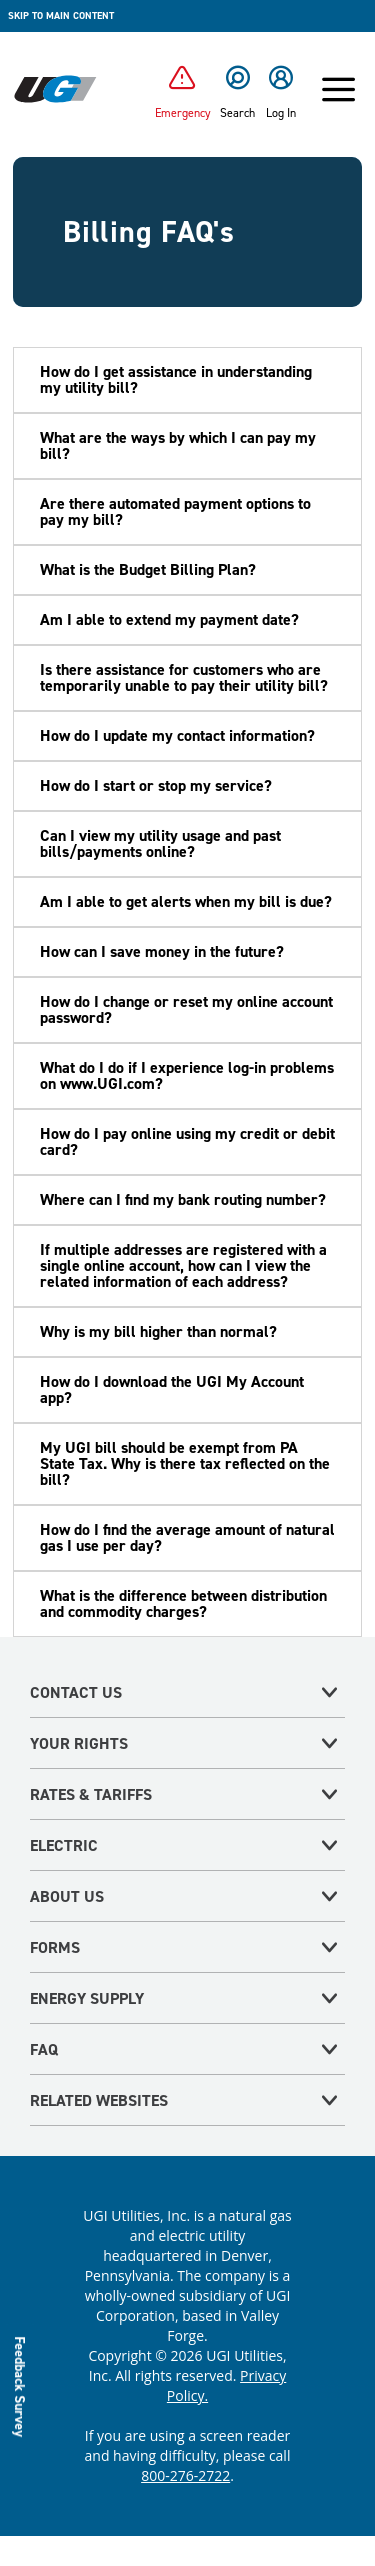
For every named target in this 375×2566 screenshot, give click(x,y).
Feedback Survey (20, 2385)
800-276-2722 (185, 2475)
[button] (187, 380)
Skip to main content (61, 15)
